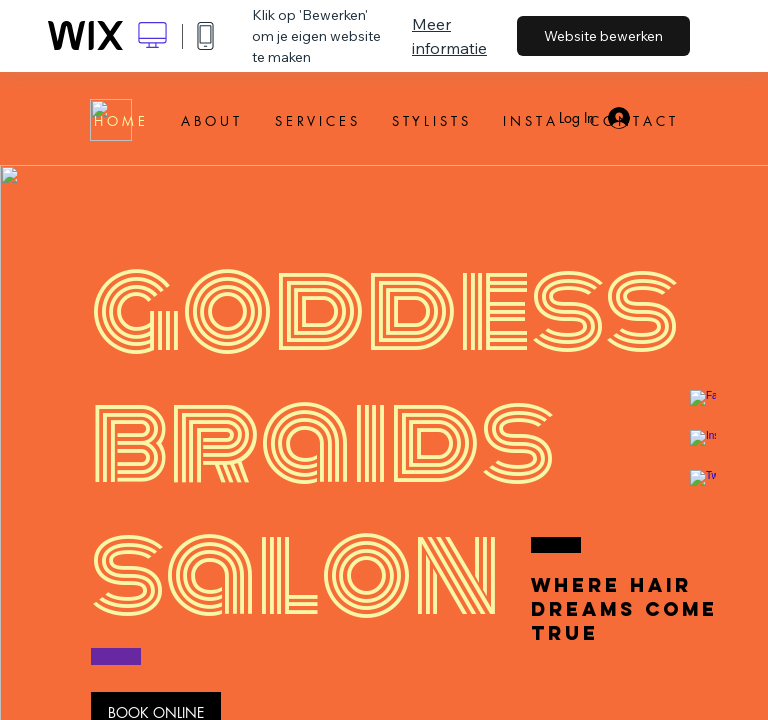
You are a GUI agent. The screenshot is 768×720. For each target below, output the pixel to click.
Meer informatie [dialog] (449, 36)
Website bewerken (603, 36)
